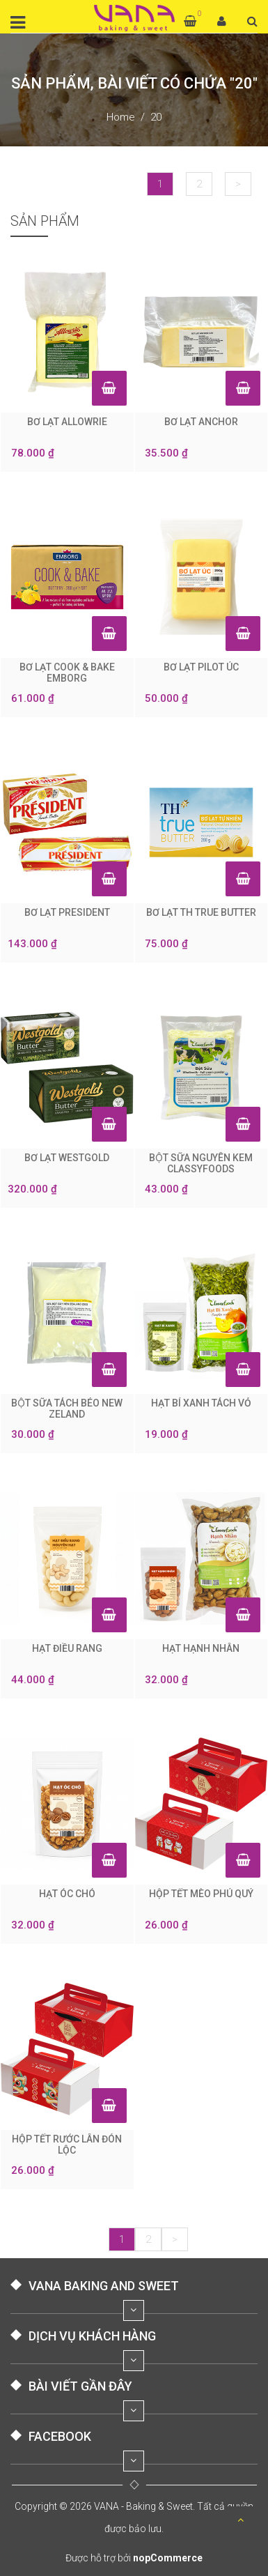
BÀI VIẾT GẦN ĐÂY (80, 2386)
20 (155, 117)
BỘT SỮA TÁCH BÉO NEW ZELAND (67, 1408)
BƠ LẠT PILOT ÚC (201, 667)
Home (121, 117)
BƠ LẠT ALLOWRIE (67, 421)
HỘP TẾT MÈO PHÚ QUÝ (201, 1893)
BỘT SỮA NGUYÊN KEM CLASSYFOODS (201, 1163)
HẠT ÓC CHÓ (67, 1893)
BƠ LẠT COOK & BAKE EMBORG (67, 672)
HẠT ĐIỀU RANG (67, 1648)
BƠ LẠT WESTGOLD (66, 1157)
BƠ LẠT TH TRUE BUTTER (201, 912)
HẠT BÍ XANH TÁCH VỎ (201, 1403)
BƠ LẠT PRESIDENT (67, 912)
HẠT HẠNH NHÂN (200, 1648)
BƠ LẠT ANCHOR (201, 421)
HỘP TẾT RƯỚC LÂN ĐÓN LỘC (67, 2144)
